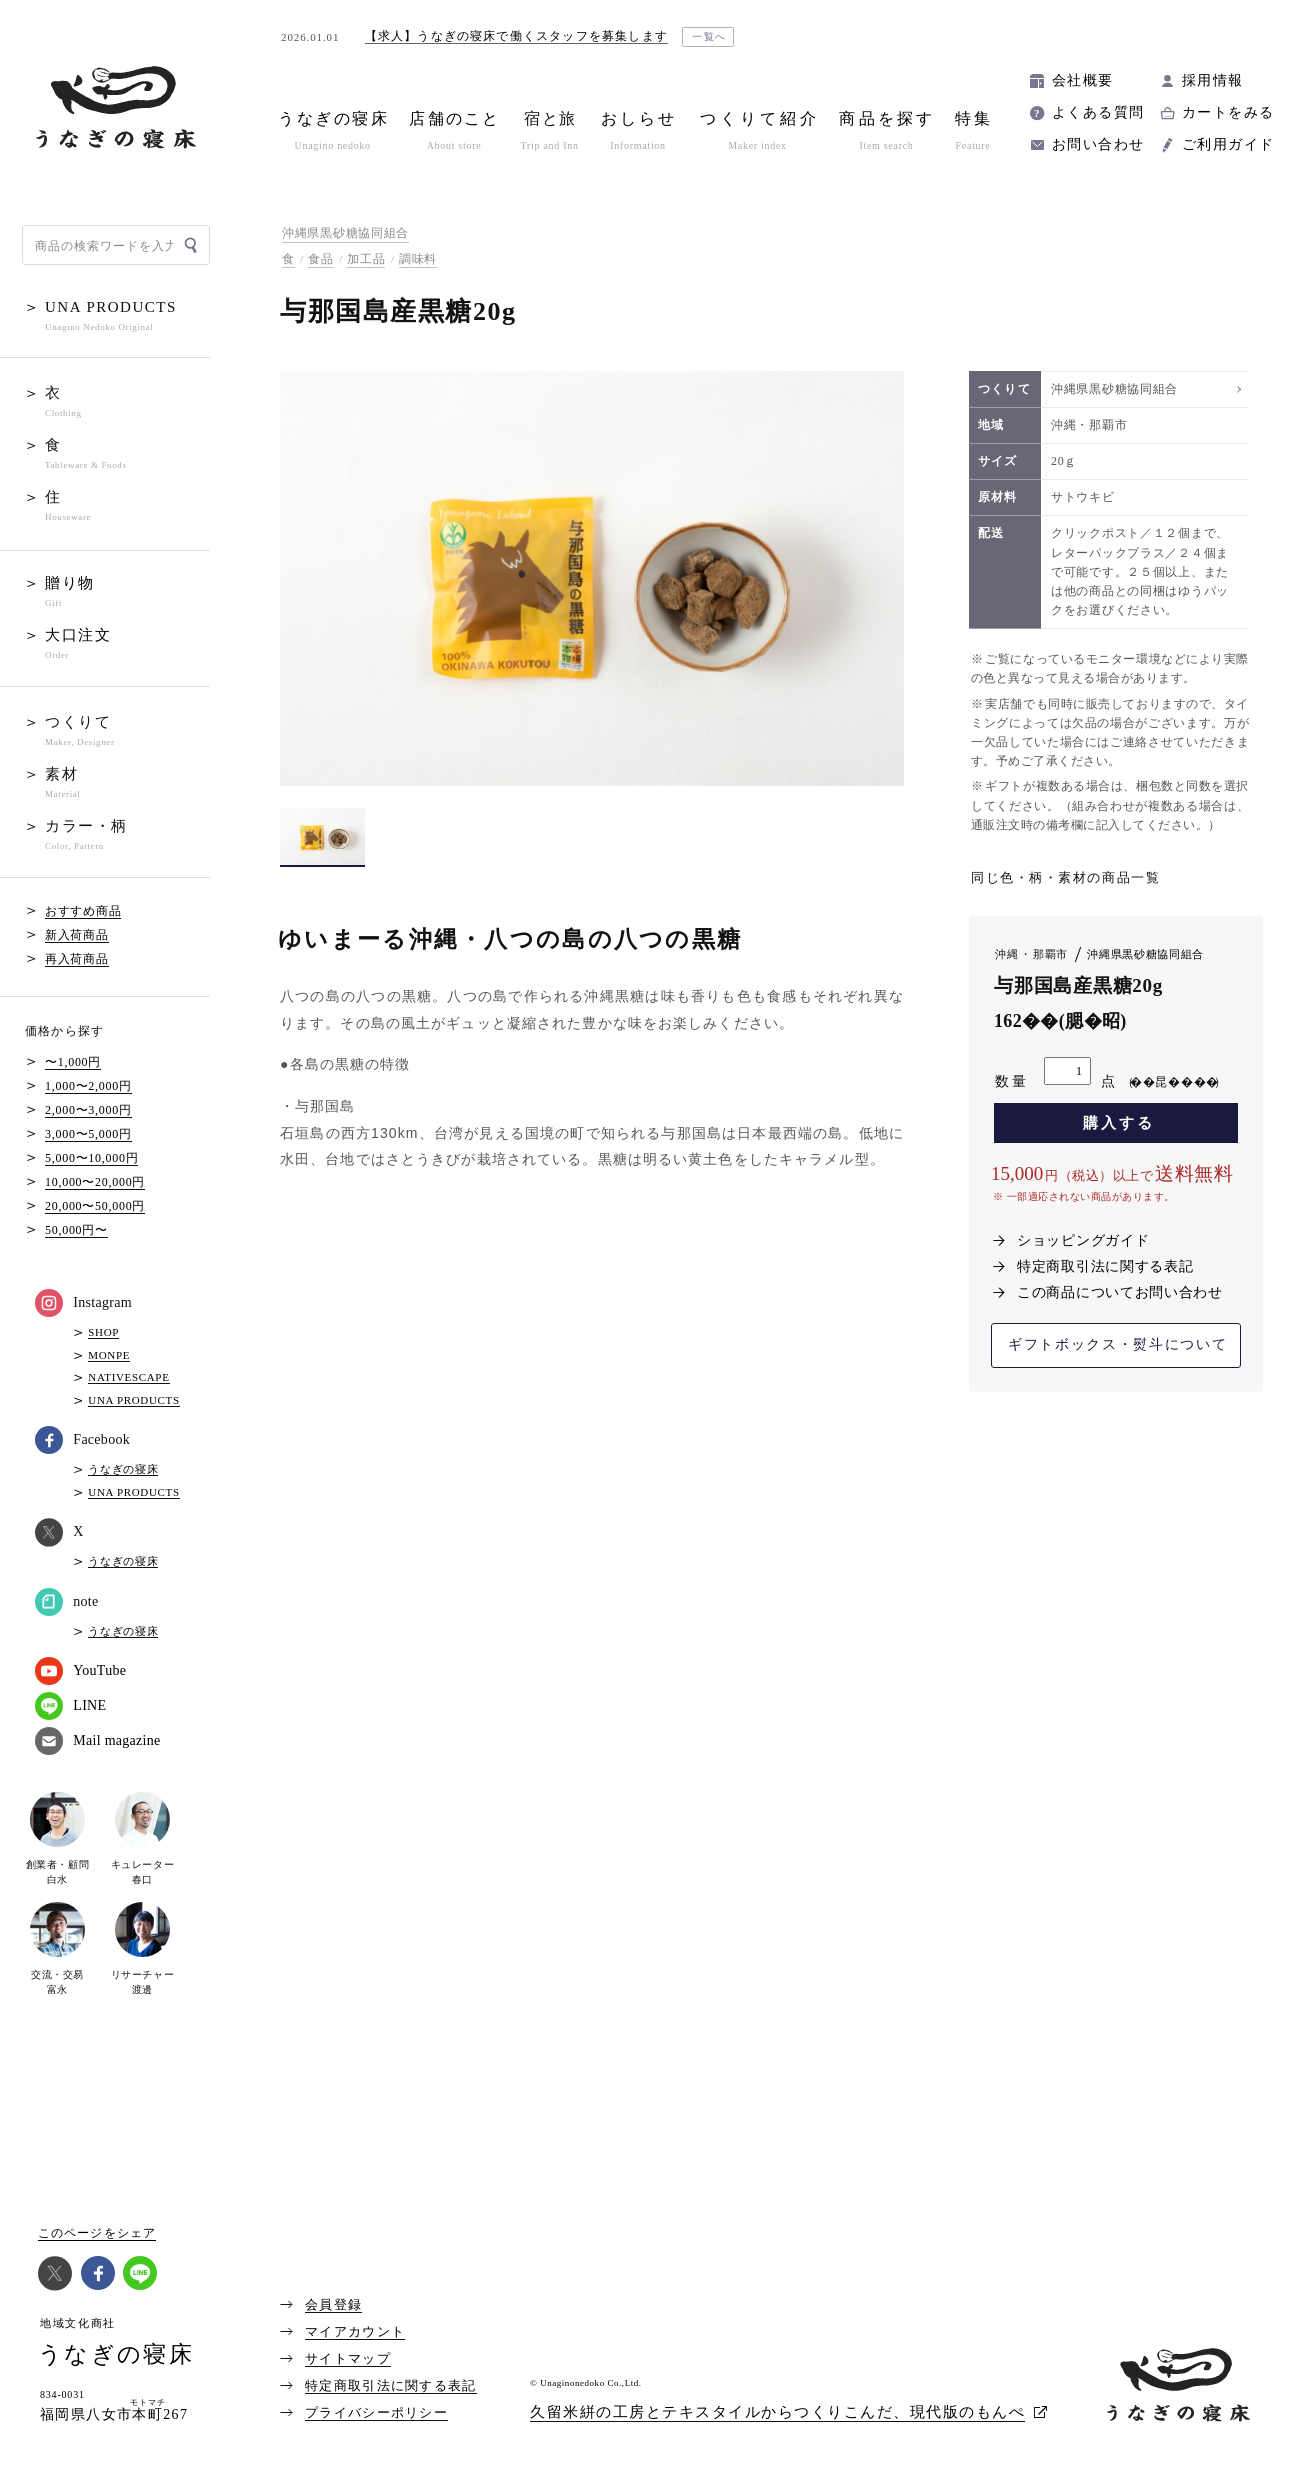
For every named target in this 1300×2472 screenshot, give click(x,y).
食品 (320, 259)
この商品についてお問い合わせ (1120, 1292)
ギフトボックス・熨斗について (1118, 1344)
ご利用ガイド (1228, 144)
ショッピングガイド (1083, 1240)
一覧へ (709, 36)
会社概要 (1083, 80)
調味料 (418, 259)
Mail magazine (97, 1741)
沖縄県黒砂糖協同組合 (345, 233)
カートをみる (1228, 112)
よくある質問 (1098, 112)
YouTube (80, 1671)
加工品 (366, 259)
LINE (70, 1706)
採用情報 (1213, 80)
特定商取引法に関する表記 (1105, 1266)
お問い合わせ (1098, 144)
